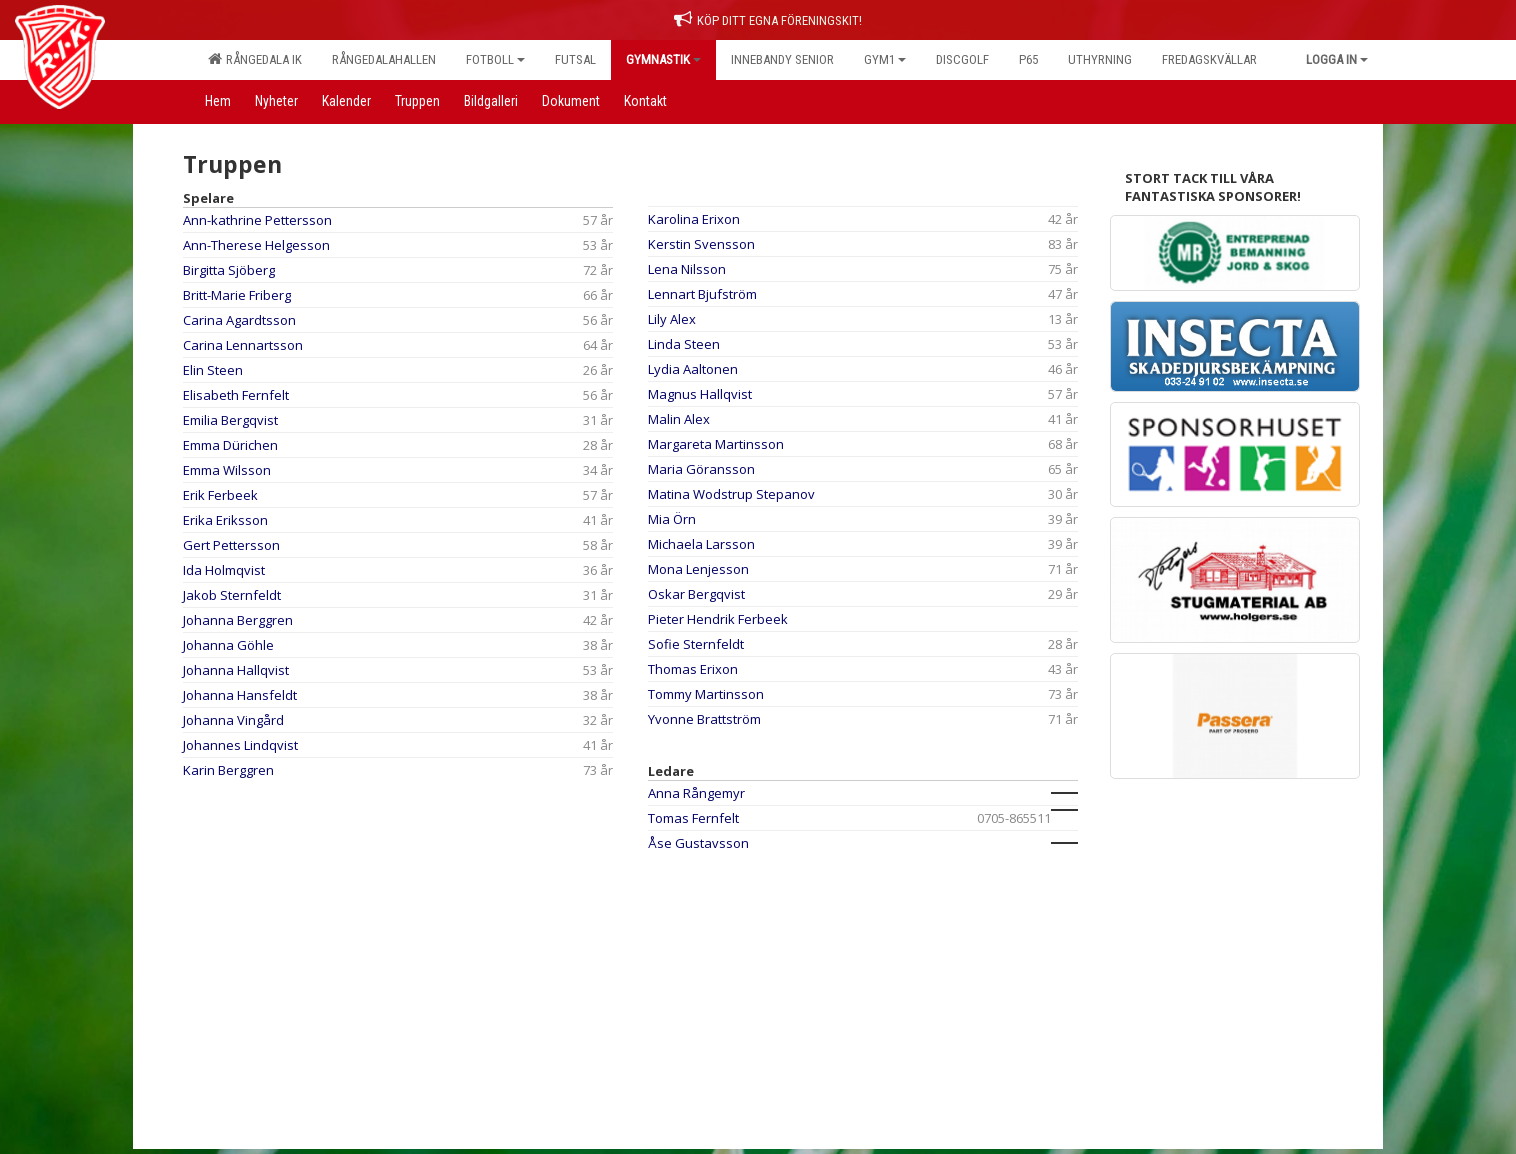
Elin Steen (213, 370)
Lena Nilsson (687, 269)
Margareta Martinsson (716, 444)
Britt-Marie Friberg (237, 295)
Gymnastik (663, 59)
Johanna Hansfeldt (240, 695)
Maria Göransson (701, 469)
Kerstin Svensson (701, 244)
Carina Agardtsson (239, 320)
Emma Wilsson (227, 470)
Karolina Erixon (694, 219)
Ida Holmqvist (224, 570)
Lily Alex (672, 319)
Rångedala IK (255, 59)
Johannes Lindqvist (240, 745)
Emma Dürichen (230, 445)
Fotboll (495, 59)
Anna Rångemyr (696, 793)
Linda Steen (684, 344)
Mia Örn (672, 519)
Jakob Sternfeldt (232, 595)
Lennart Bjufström (702, 294)
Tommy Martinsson (706, 694)
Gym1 (885, 59)
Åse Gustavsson (698, 843)
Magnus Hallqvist (700, 394)
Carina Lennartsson (243, 345)
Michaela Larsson (701, 544)
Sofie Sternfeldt (696, 644)
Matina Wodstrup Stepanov (731, 494)
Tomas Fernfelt (693, 818)
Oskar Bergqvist (696, 594)
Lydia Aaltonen (693, 369)
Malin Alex (679, 419)
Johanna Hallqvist (236, 670)
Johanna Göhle (228, 645)
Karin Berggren (228, 770)
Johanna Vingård (233, 720)
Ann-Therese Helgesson (256, 245)
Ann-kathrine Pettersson (257, 220)
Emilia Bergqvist (230, 420)
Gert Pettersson (231, 545)
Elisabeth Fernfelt (236, 395)
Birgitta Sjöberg (229, 270)
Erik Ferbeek (220, 495)
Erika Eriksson (225, 520)
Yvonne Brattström (704, 719)
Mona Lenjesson (698, 569)
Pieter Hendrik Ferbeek (718, 619)
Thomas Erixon (693, 669)
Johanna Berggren (238, 620)
